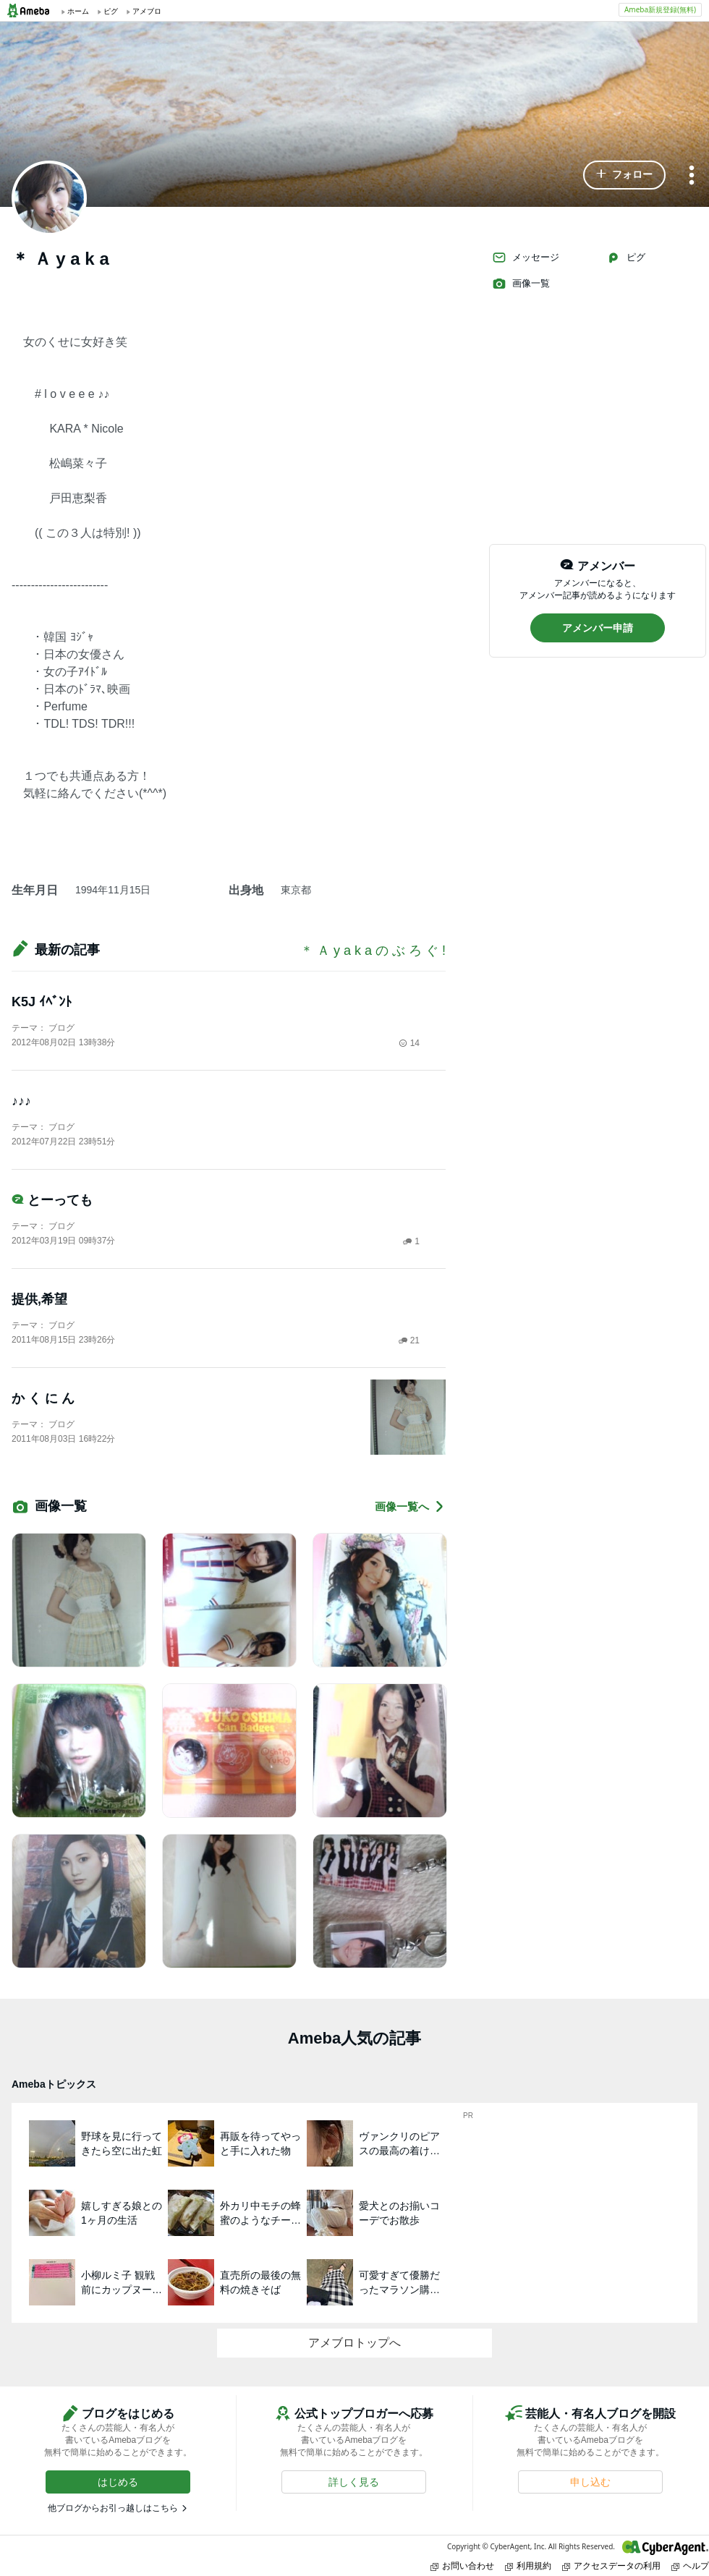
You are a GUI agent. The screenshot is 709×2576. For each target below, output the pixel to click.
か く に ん (43, 1398)
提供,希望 (39, 1299)
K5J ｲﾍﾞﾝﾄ (42, 1002)
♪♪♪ (21, 1101)
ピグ (625, 257)
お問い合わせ (462, 2565)
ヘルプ (690, 2565)
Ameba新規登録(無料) (660, 9)
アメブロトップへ (354, 2343)
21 (409, 1340)
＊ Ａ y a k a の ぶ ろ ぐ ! (373, 950)
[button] (624, 175)
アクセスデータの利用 (611, 2565)
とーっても (52, 1200)
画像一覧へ (410, 1506)
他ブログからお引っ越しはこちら (113, 2508)
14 (409, 1043)
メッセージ (525, 257)
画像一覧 (521, 283)
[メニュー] (691, 176)
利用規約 (528, 2565)
